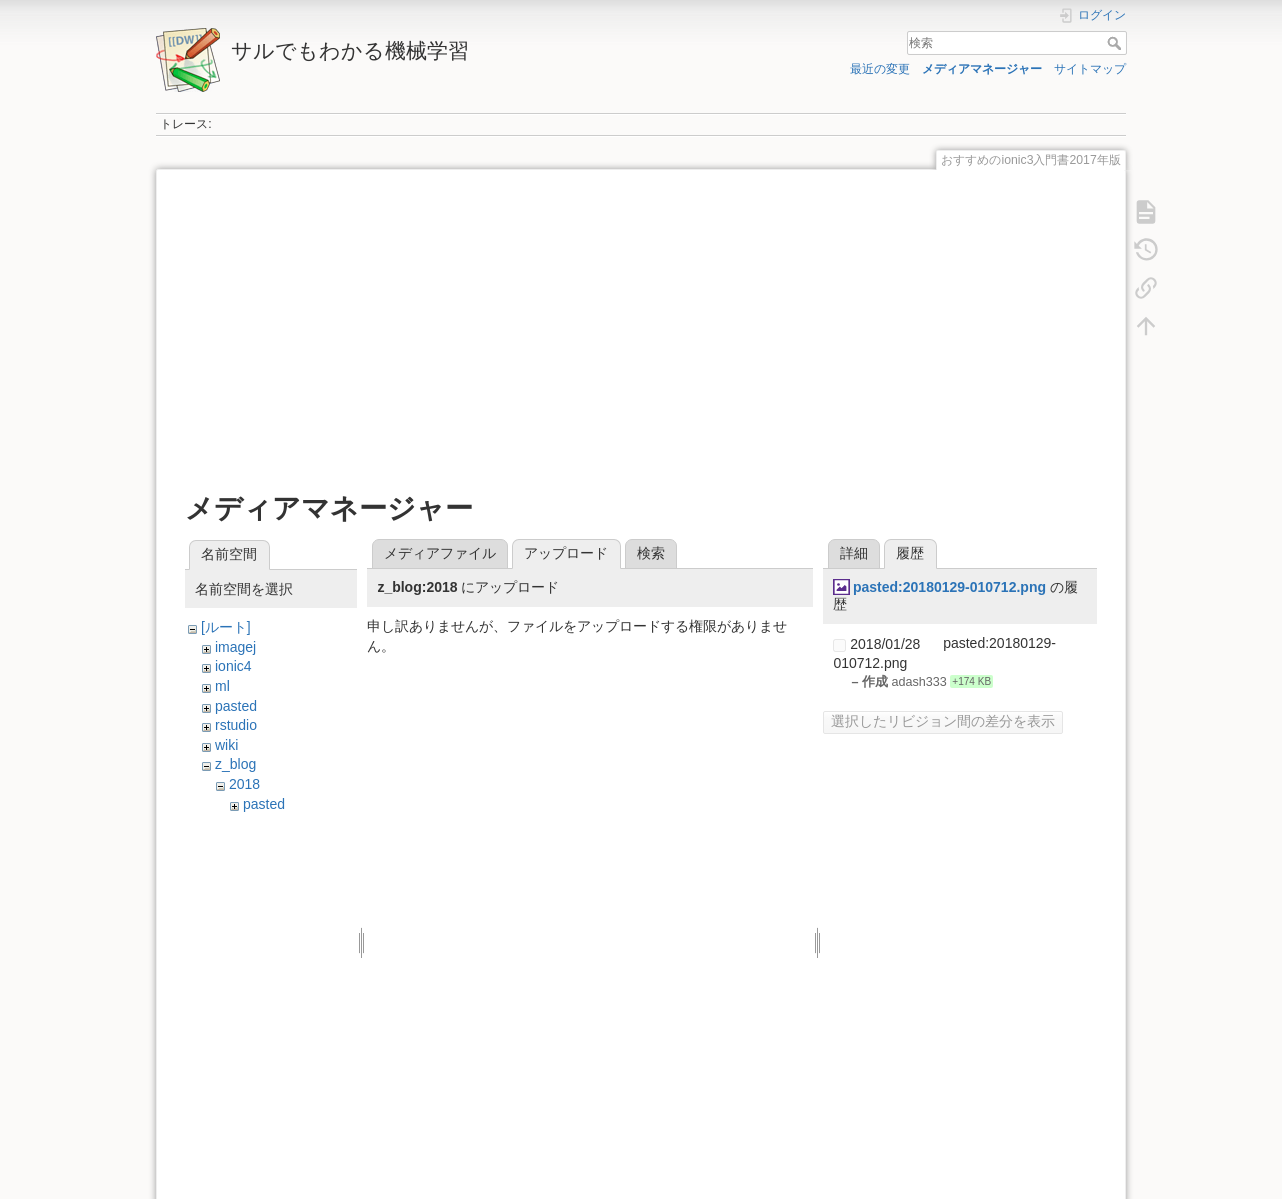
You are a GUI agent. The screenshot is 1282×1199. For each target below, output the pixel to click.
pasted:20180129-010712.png (949, 587)
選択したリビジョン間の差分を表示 (943, 721)
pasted (236, 706)
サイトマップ (1090, 69)
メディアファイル (440, 553)
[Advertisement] (641, 332)
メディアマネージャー (982, 69)
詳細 (854, 553)
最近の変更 (880, 69)
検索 (1116, 43)
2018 (244, 784)
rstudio (236, 725)
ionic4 (233, 666)
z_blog (235, 764)
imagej (235, 647)
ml (222, 686)
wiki (226, 745)
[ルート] (226, 627)
